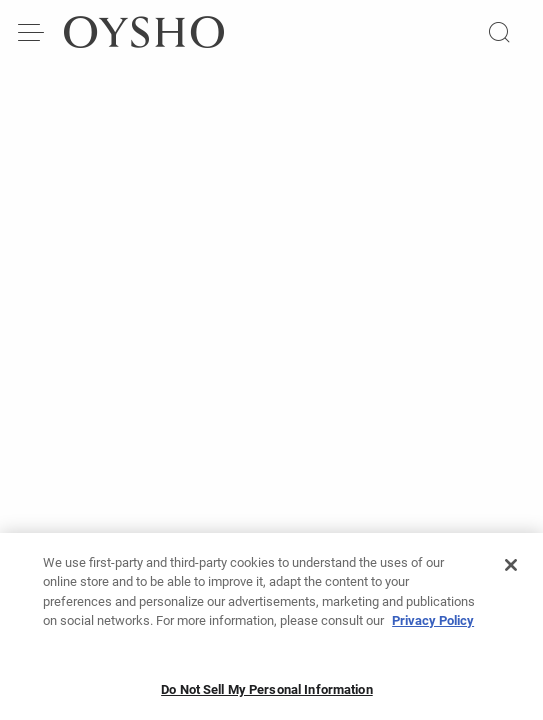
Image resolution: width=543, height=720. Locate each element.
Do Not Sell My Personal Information (267, 695)
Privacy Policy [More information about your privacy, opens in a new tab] (433, 627)
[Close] (511, 571)
